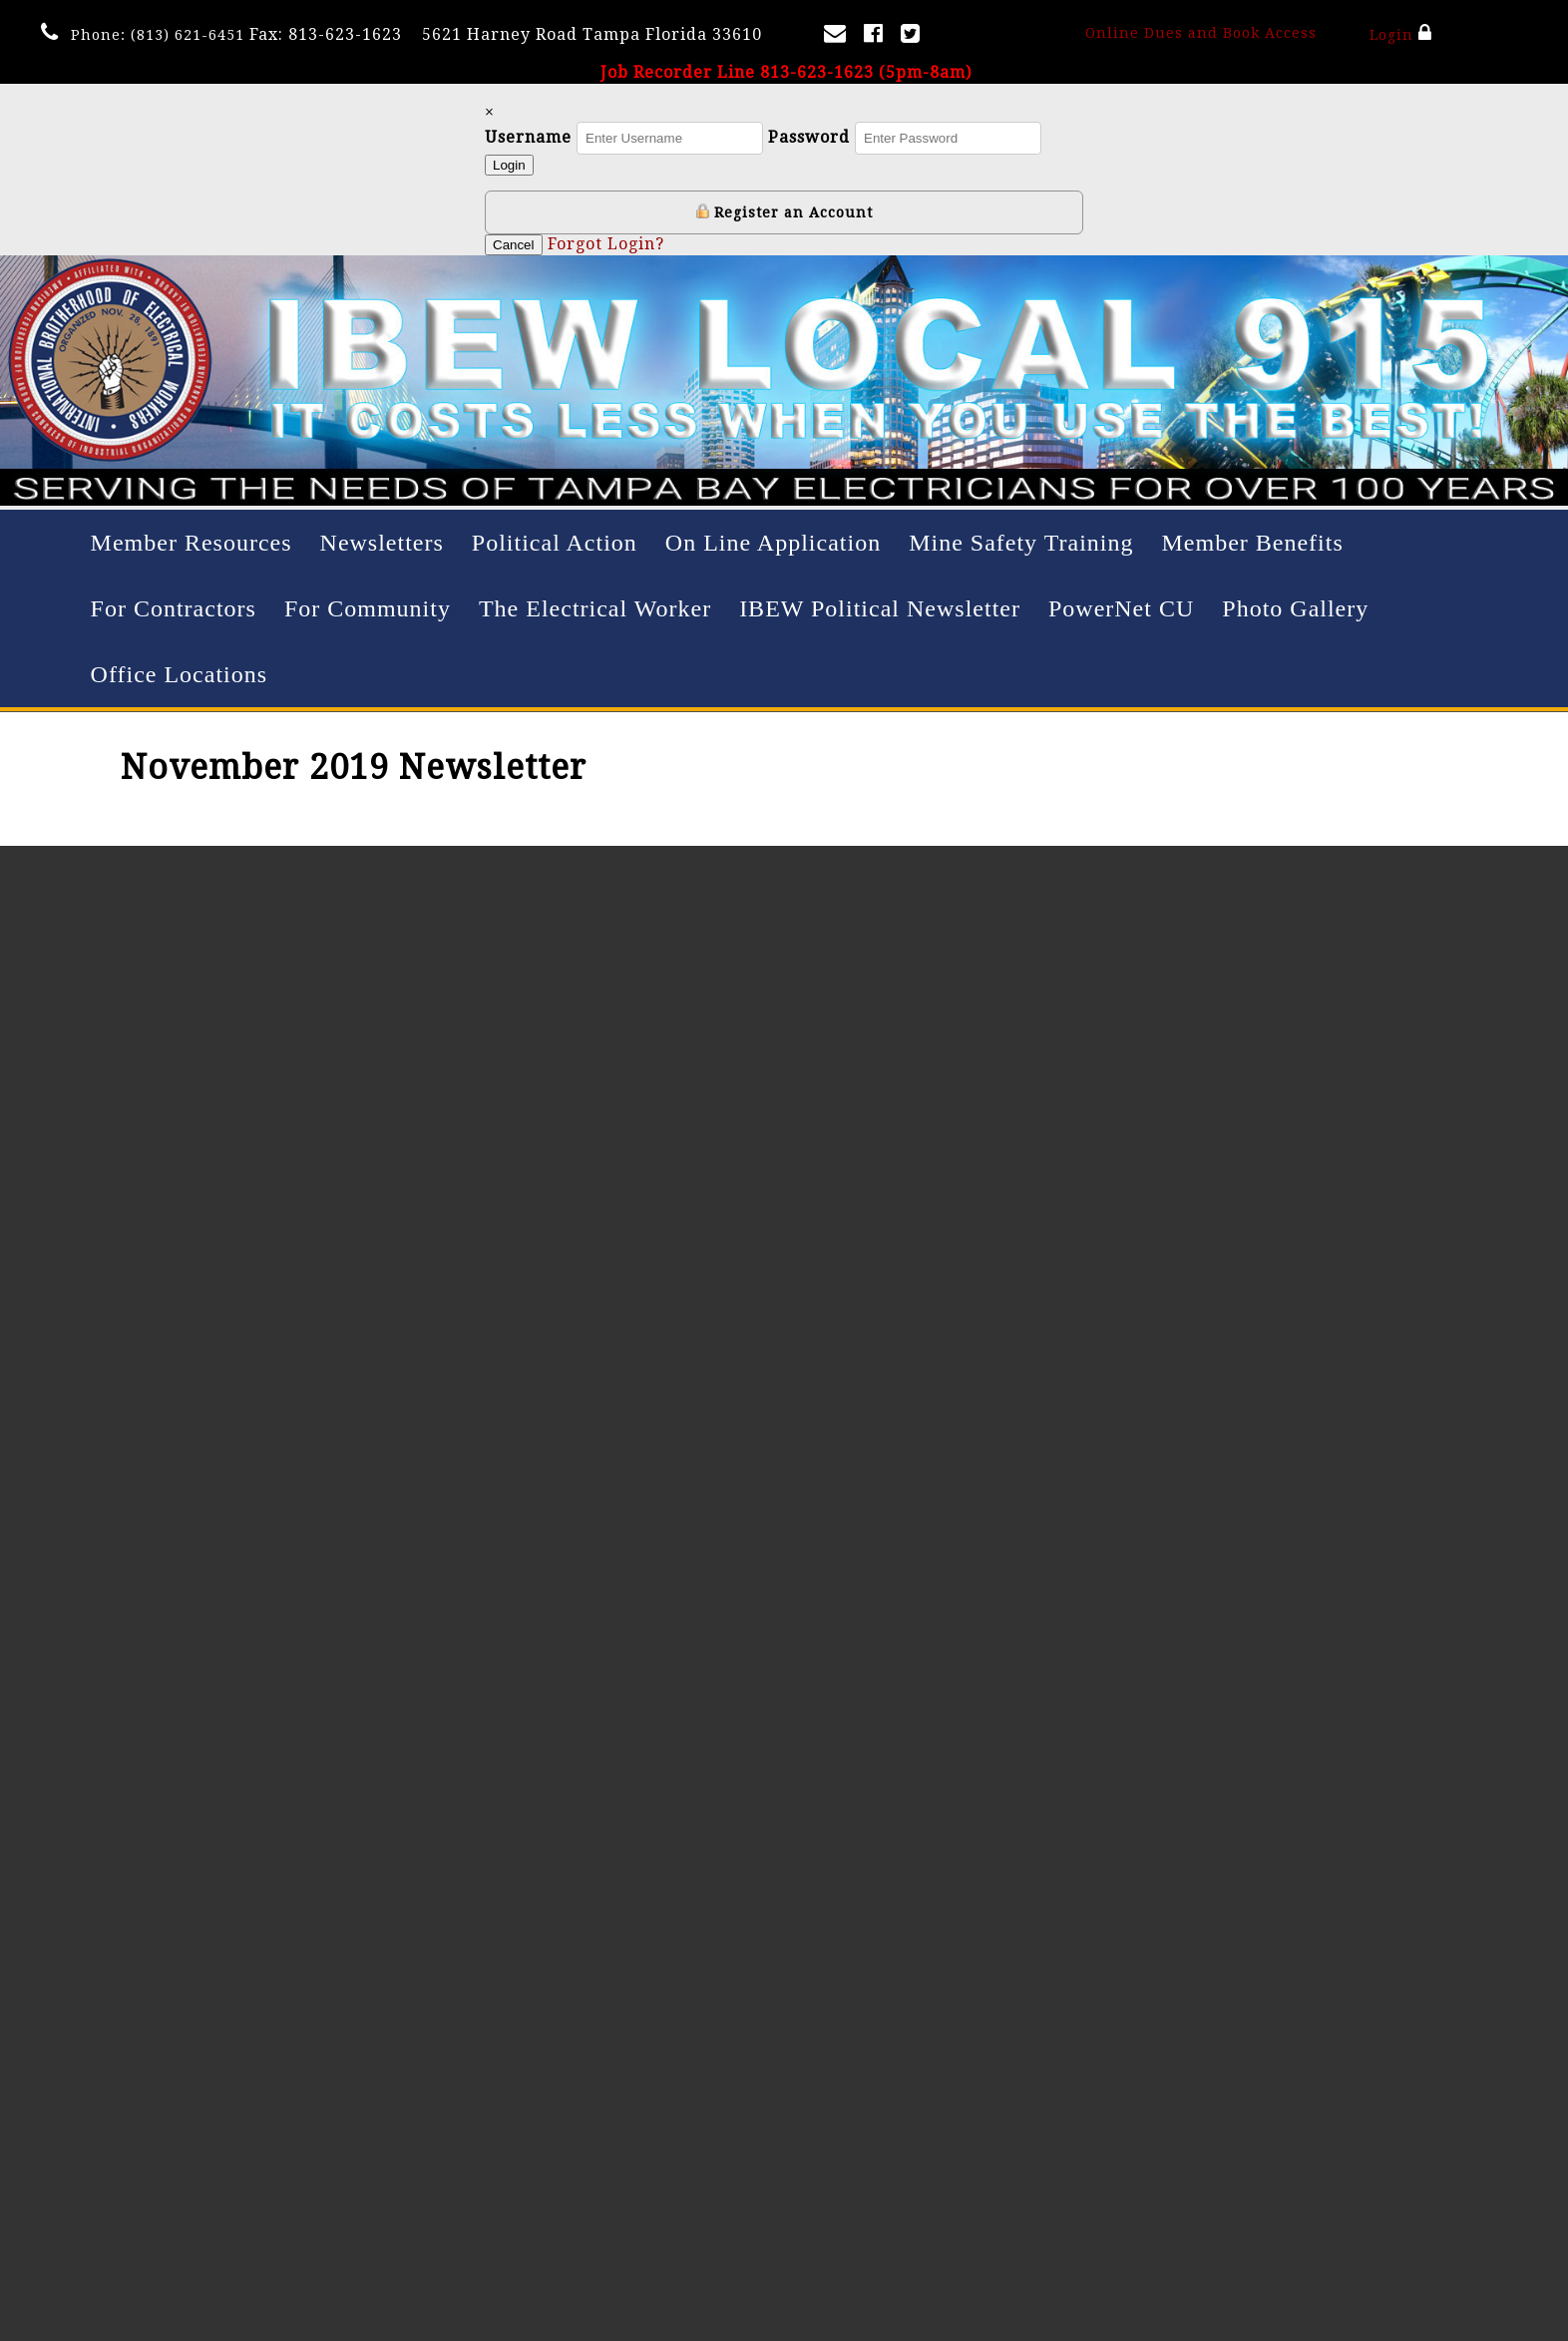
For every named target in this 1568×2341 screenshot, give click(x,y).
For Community (367, 608)
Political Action (554, 543)
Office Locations (179, 674)
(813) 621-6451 (187, 35)
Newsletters (382, 543)
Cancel (514, 244)
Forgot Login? (606, 243)
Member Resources (191, 543)
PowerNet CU (1121, 608)
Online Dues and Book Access (1201, 33)
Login (1400, 33)
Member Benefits (1252, 543)
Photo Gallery (1295, 608)
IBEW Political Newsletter (879, 608)
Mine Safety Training (1021, 543)
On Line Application (773, 543)
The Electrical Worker (595, 608)
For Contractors (173, 608)
